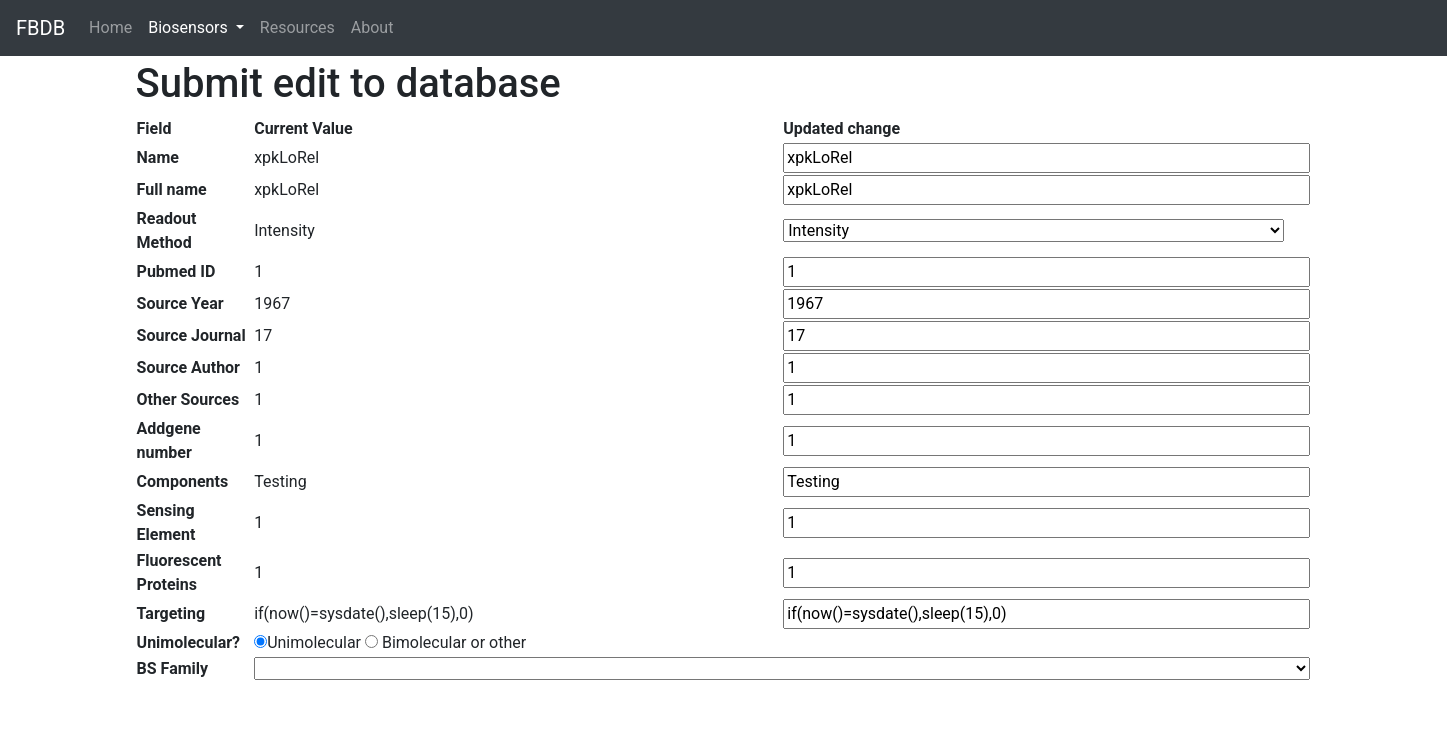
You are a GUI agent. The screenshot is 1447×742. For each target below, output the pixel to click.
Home (114, 26)
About (372, 27)
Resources (297, 27)
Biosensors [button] (190, 27)
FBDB (40, 28)
